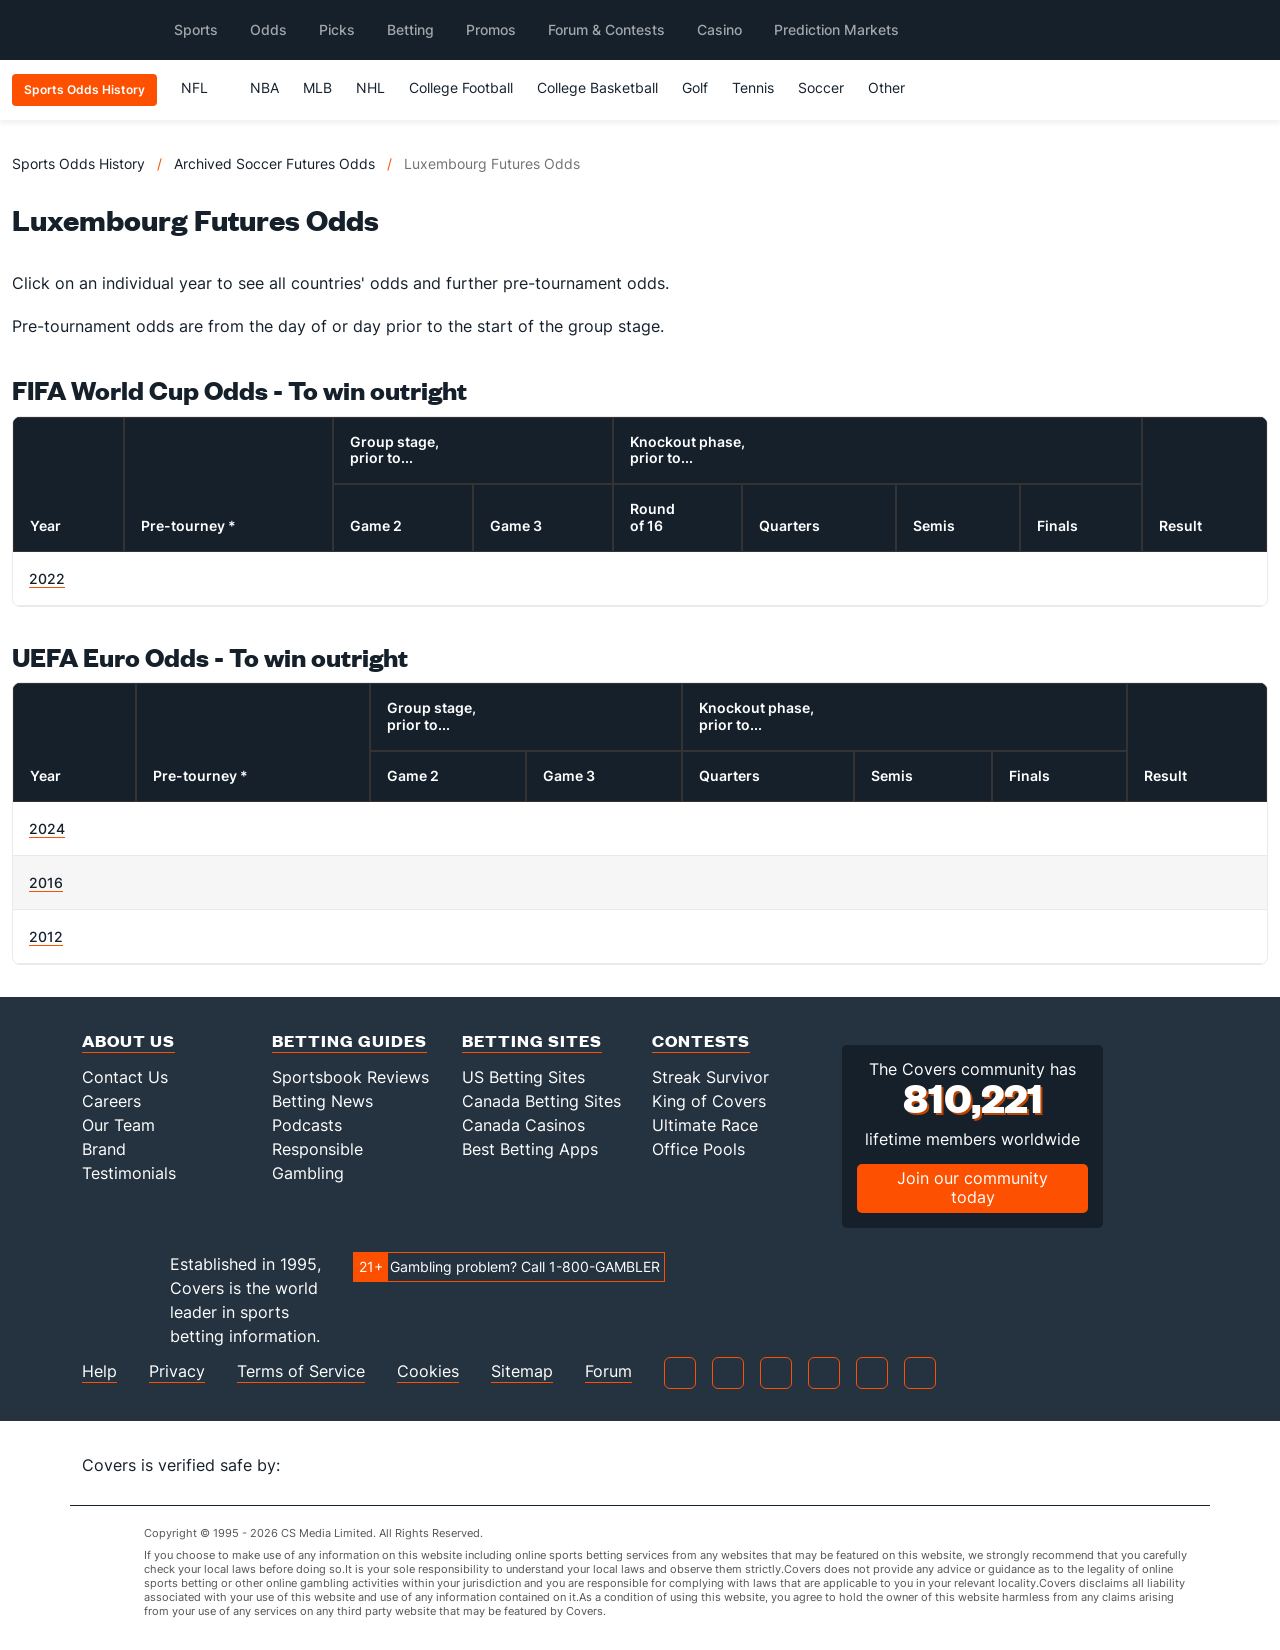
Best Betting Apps (530, 1149)
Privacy (177, 1371)
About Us (128, 1040)
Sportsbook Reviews (350, 1077)
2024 (47, 828)
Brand (104, 1149)
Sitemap (522, 1371)
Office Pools (698, 1149)
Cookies (428, 1371)
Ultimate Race (705, 1125)
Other (895, 87)
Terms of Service (301, 1371)
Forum (608, 1371)
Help (99, 1371)
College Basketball (597, 87)
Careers (111, 1101)
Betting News (322, 1101)
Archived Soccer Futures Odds (274, 163)
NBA (264, 87)
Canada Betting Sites (541, 1101)
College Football (461, 87)
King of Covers (709, 1101)
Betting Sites (532, 1040)
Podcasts (307, 1125)
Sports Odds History (78, 163)
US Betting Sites (523, 1077)
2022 (47, 578)
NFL (203, 87)
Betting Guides (349, 1040)
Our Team (118, 1125)
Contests (701, 1040)
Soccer (821, 87)
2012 (46, 936)
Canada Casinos (523, 1125)
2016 (46, 882)
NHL (370, 87)
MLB (317, 87)
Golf (695, 87)
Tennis (753, 87)
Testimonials (129, 1173)
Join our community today (972, 1187)
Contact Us (125, 1077)
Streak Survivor (710, 1077)
